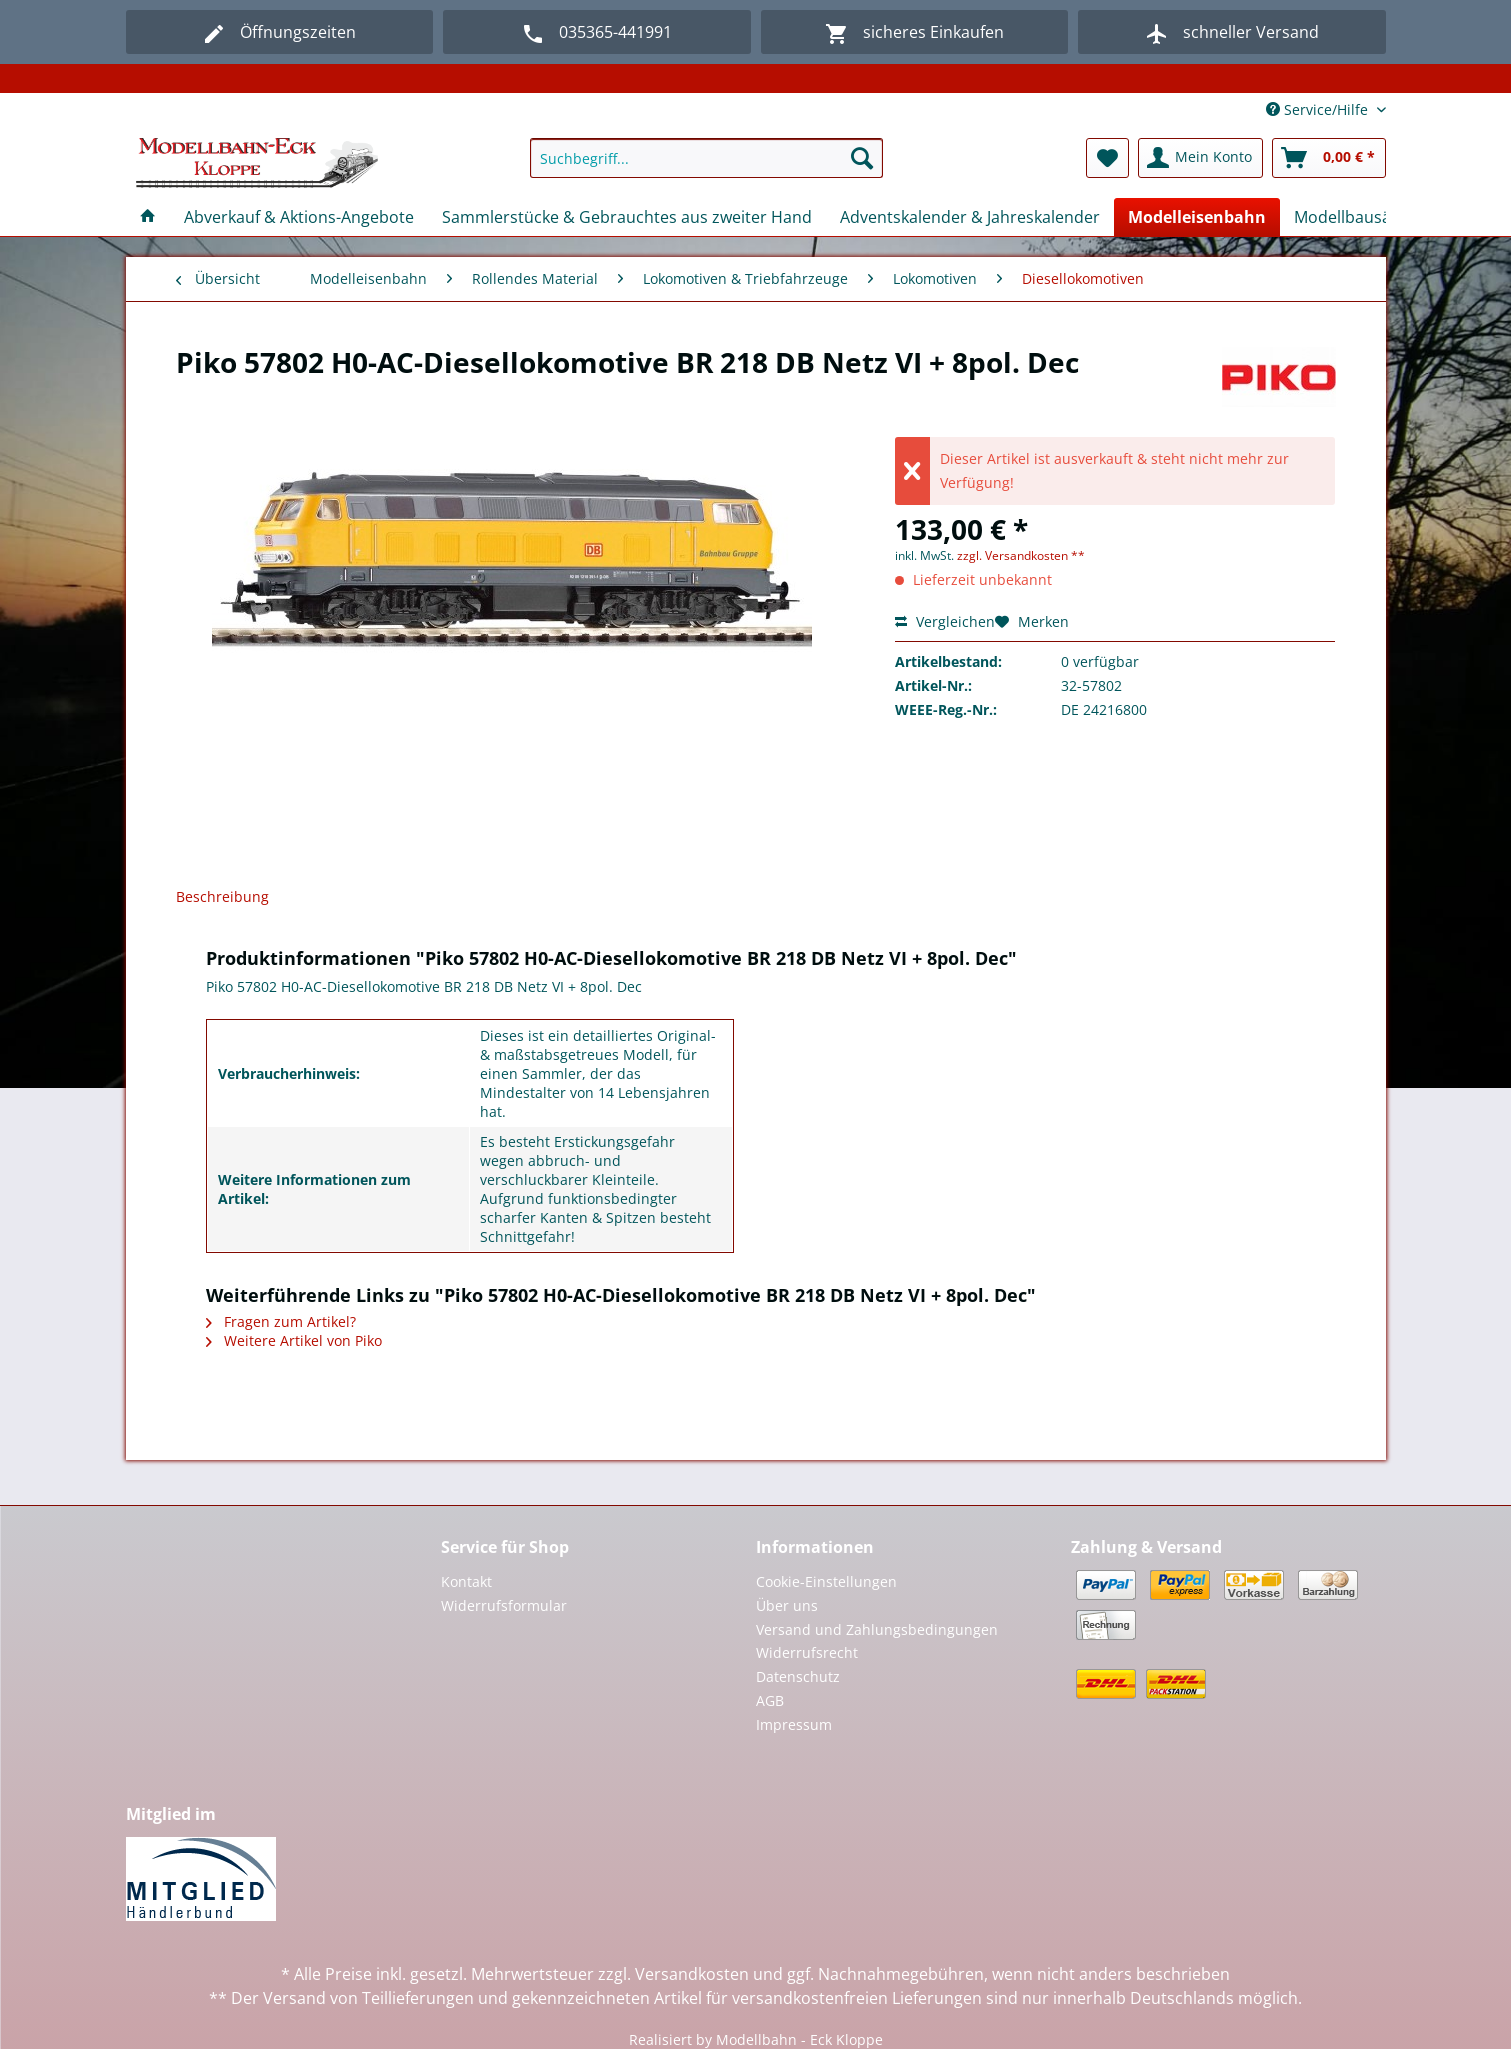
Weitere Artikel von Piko (294, 1340)
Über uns (787, 1605)
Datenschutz (798, 1676)
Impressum (794, 1724)
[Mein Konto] (1200, 158)
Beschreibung (222, 896)
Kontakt (466, 1581)
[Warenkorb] (1329, 158)
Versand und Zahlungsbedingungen (877, 1629)
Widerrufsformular (504, 1605)
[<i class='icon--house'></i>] (148, 217)
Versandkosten (692, 1974)
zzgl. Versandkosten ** (1021, 555)
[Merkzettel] (1107, 158)
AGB (770, 1700)
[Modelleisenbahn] (1197, 217)
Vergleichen (945, 621)
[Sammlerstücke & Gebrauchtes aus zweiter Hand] (627, 217)
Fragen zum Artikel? (281, 1321)
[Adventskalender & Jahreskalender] (970, 217)
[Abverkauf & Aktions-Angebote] (299, 217)
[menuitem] (706, 167)
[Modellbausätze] (1354, 217)
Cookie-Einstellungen (826, 1581)
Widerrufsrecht (807, 1652)
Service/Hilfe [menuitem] (1319, 109)
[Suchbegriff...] (706, 158)
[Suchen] (862, 158)
